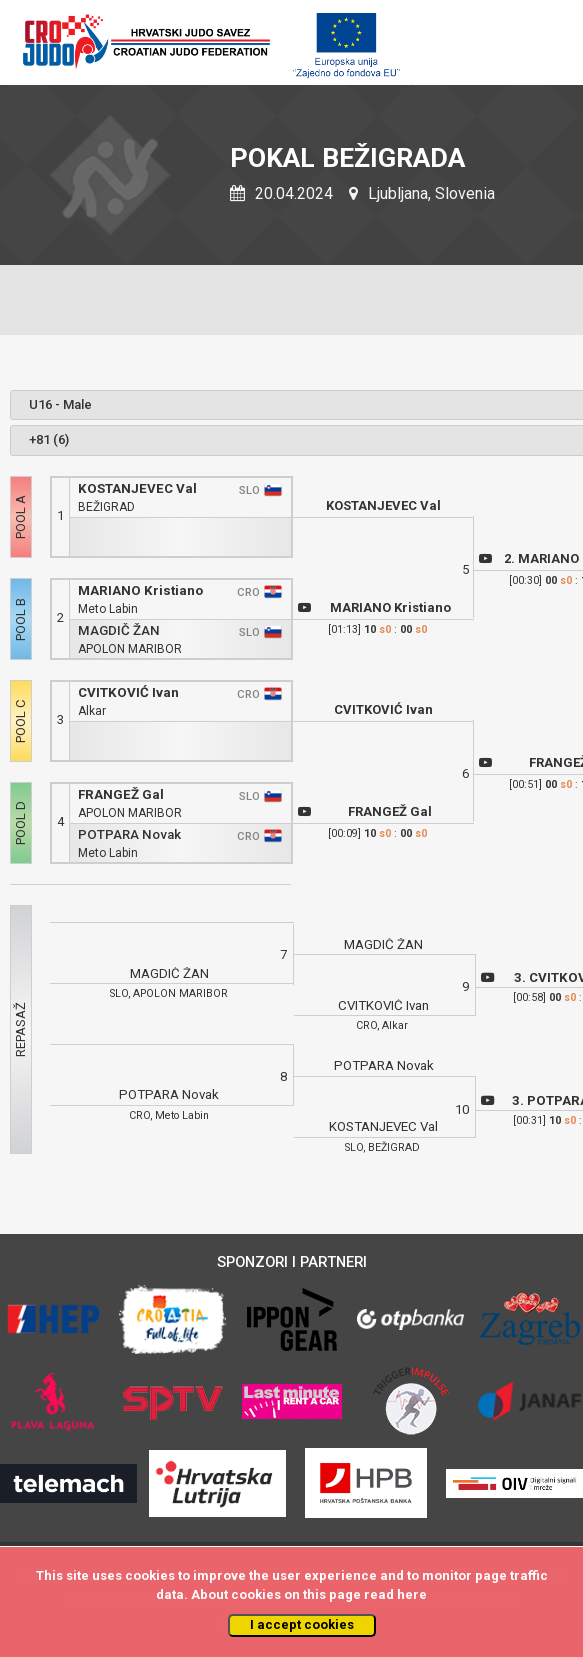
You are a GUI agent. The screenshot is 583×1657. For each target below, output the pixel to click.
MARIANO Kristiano (140, 590)
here (412, 1594)
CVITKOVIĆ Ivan (128, 692)
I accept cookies (302, 1624)
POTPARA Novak (129, 834)
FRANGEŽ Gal (121, 794)
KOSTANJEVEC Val (137, 488)
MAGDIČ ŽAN (119, 630)
